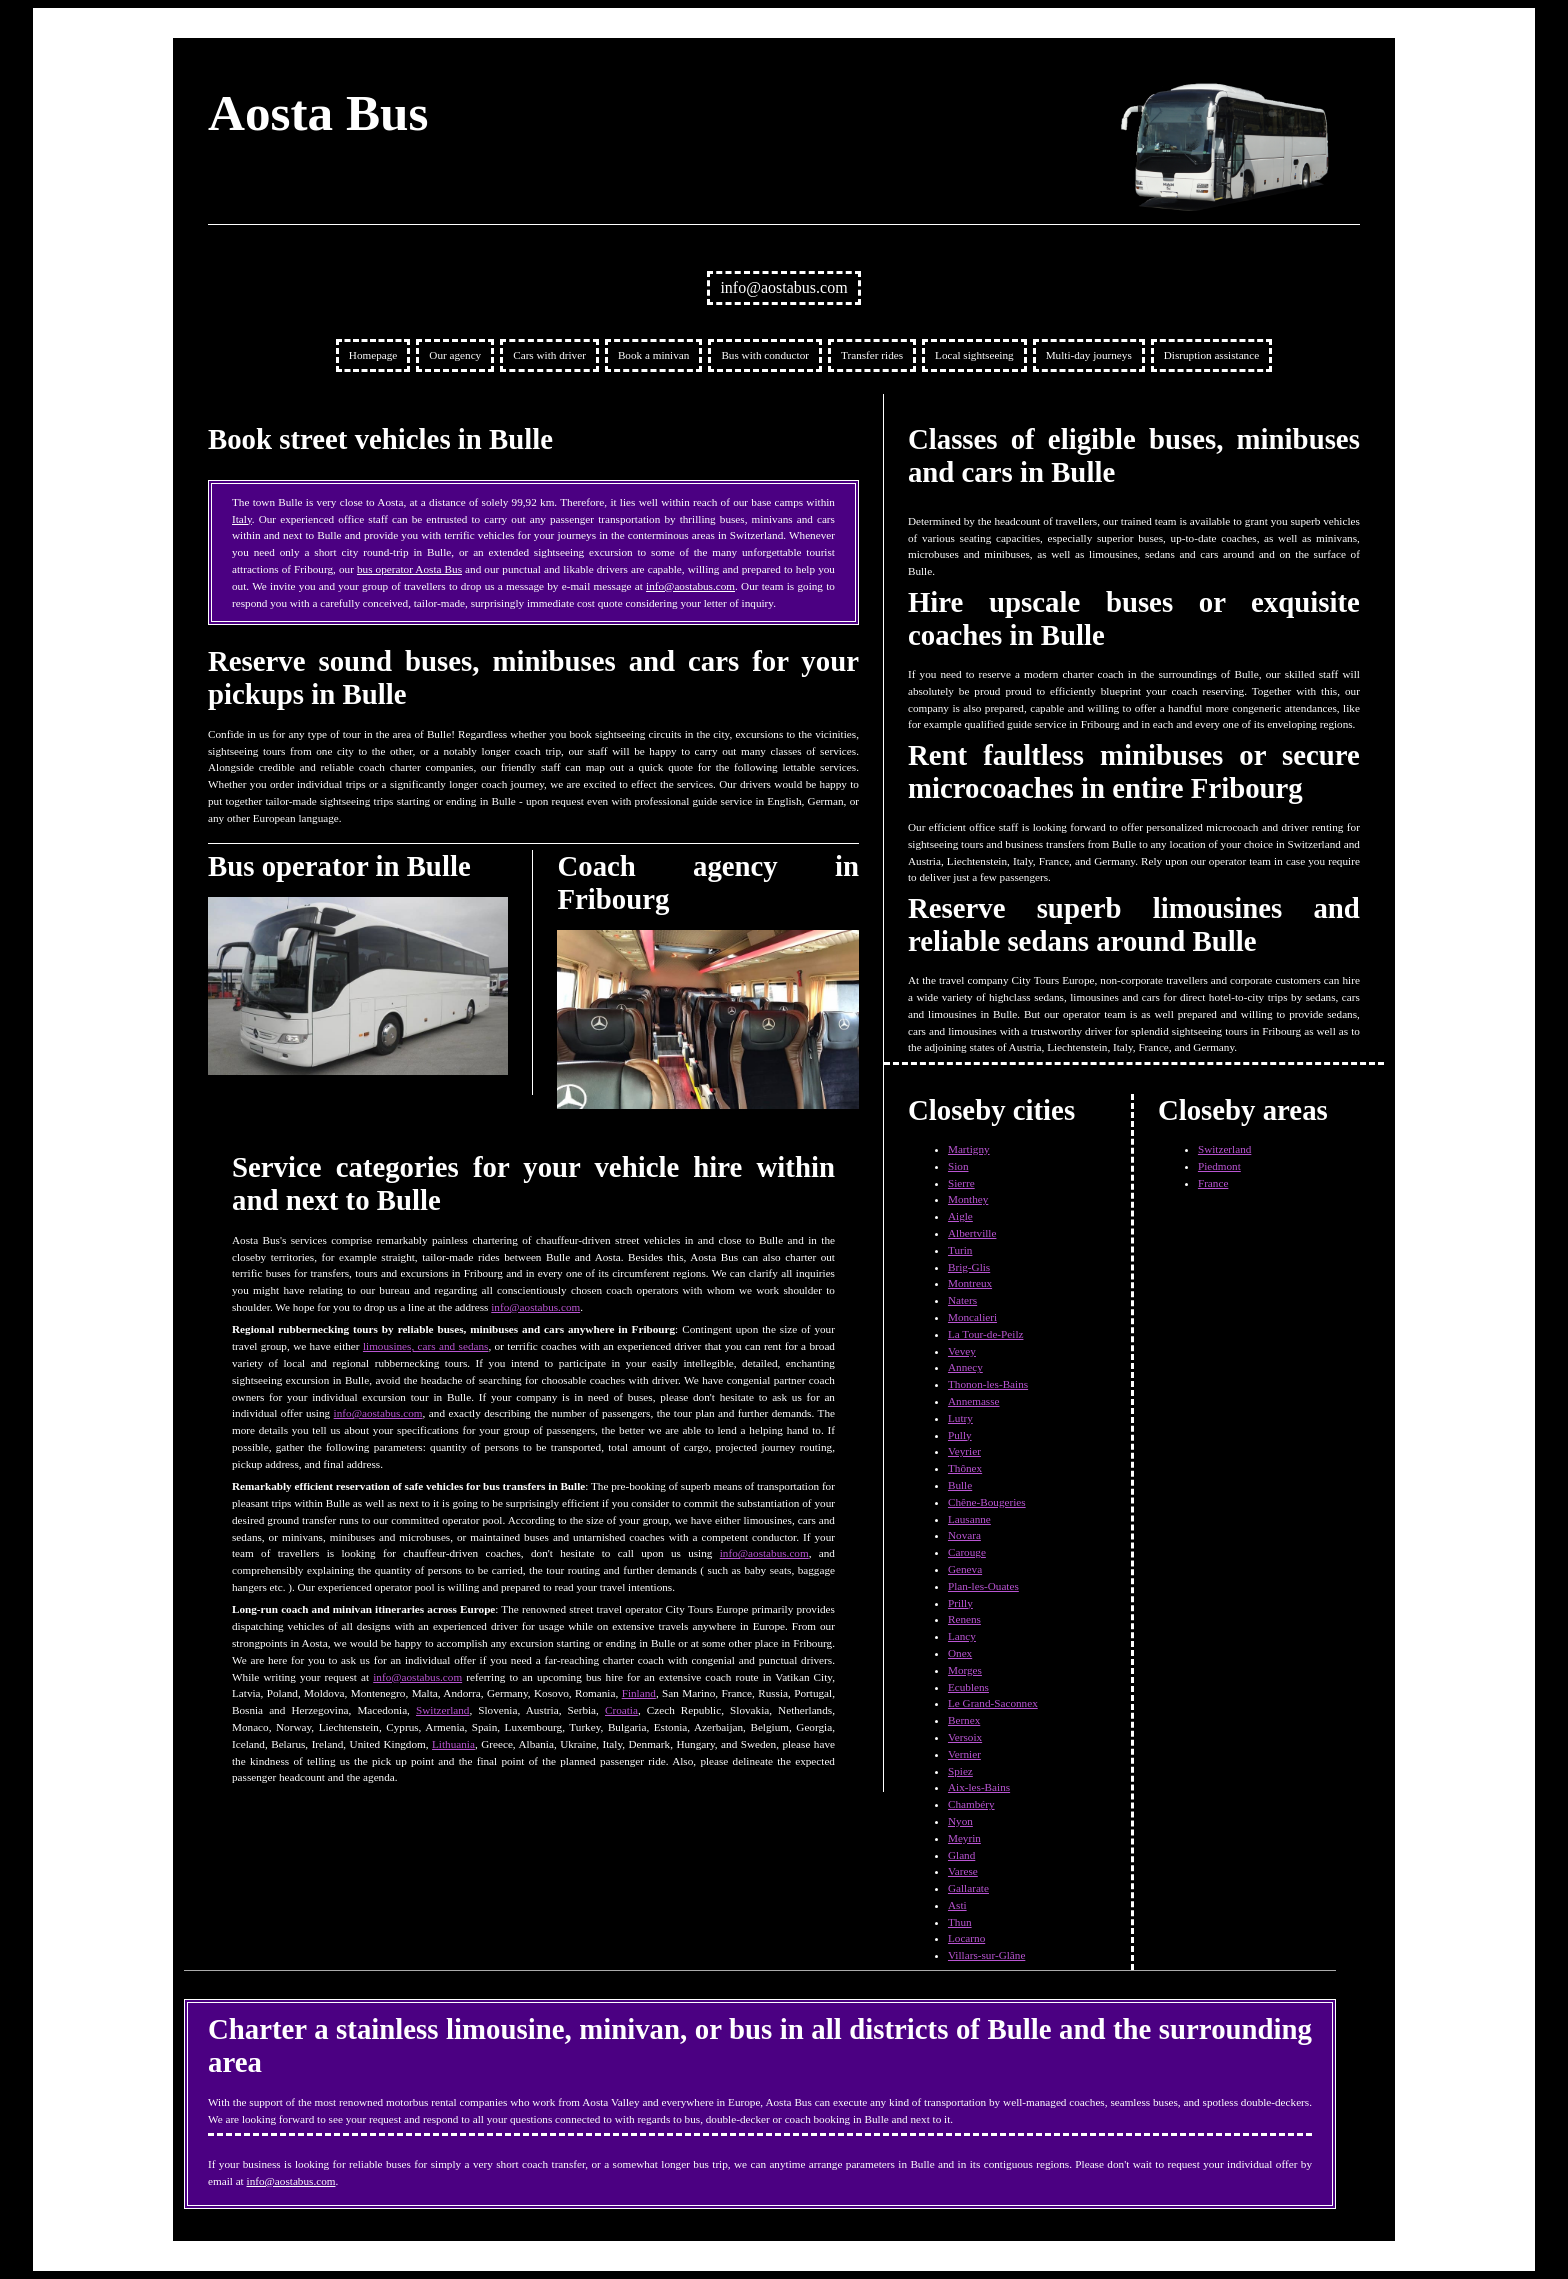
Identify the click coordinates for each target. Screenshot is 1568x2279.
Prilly (960, 1603)
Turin (960, 1250)
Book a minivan (653, 355)
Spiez (960, 1771)
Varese (963, 1871)
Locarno (966, 1938)
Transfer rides (872, 355)
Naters (962, 1300)
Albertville (972, 1233)
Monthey (968, 1199)
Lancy (962, 1636)
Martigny (969, 1149)
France (1213, 1183)
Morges (965, 1670)
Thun (960, 1922)
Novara (964, 1535)
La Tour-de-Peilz (986, 1334)
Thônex (965, 1468)
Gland (961, 1855)
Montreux (970, 1283)
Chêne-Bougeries (987, 1502)
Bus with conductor (765, 355)
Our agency (455, 355)
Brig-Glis (969, 1267)
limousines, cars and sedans (425, 1346)
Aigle (960, 1216)
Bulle (960, 1485)
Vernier (964, 1754)
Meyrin (964, 1838)
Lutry (960, 1418)
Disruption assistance (1211, 355)
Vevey (962, 1351)
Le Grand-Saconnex (993, 1703)
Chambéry (971, 1804)
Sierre (961, 1183)
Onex (960, 1653)
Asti (957, 1905)
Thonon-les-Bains (988, 1384)
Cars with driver (549, 355)
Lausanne (969, 1519)
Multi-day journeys (1089, 355)
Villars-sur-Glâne (986, 1955)
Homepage (373, 355)
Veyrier (964, 1451)
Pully (960, 1435)
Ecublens (968, 1687)
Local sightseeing (974, 355)
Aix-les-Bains (979, 1787)
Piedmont (1219, 1166)
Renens (964, 1619)
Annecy (965, 1367)
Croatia (621, 1710)
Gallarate (968, 1888)
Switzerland (442, 1710)
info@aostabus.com (783, 287)
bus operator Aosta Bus (409, 569)
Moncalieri (972, 1317)
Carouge (967, 1552)
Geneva (965, 1569)
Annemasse (974, 1401)
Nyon (960, 1821)
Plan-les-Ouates (983, 1586)
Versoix (965, 1737)
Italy (242, 519)
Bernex (964, 1720)
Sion (958, 1166)
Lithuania (453, 1744)
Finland (639, 1693)
